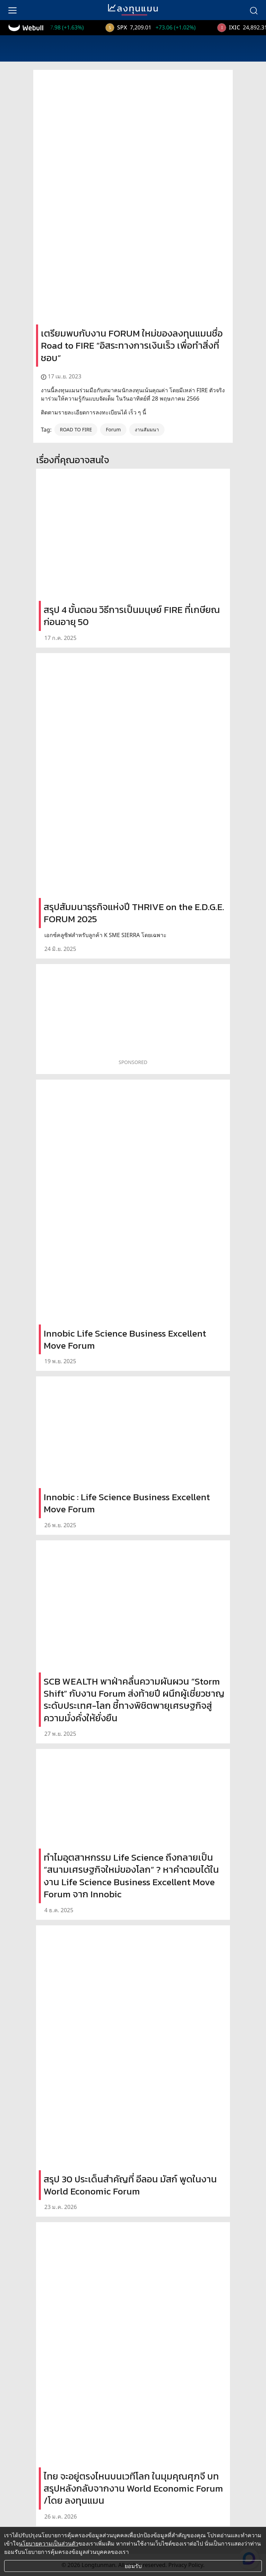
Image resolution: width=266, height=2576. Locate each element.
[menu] (12, 10)
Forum (113, 429)
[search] (253, 10)
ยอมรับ (133, 2566)
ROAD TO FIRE (76, 429)
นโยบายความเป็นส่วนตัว (48, 2543)
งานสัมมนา (147, 429)
